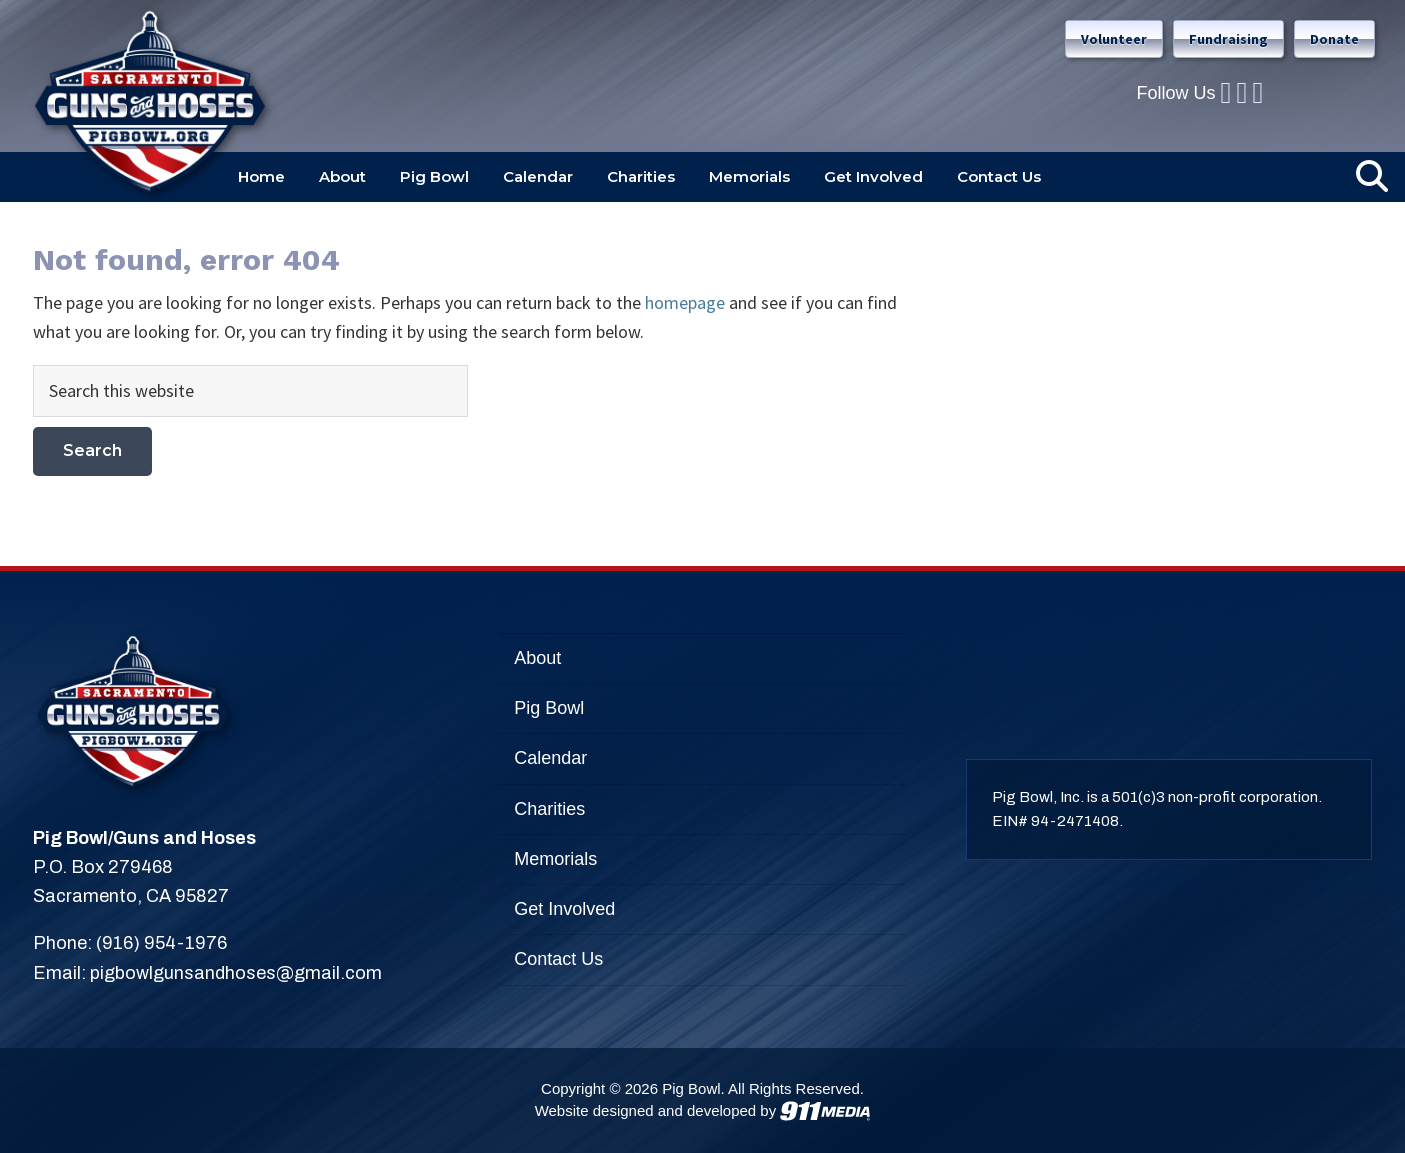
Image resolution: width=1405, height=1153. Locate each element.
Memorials (555, 859)
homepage (685, 302)
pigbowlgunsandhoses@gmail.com (236, 973)
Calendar (550, 758)
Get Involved (564, 909)
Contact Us (558, 959)
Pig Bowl (549, 708)
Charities (549, 809)
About (537, 658)
